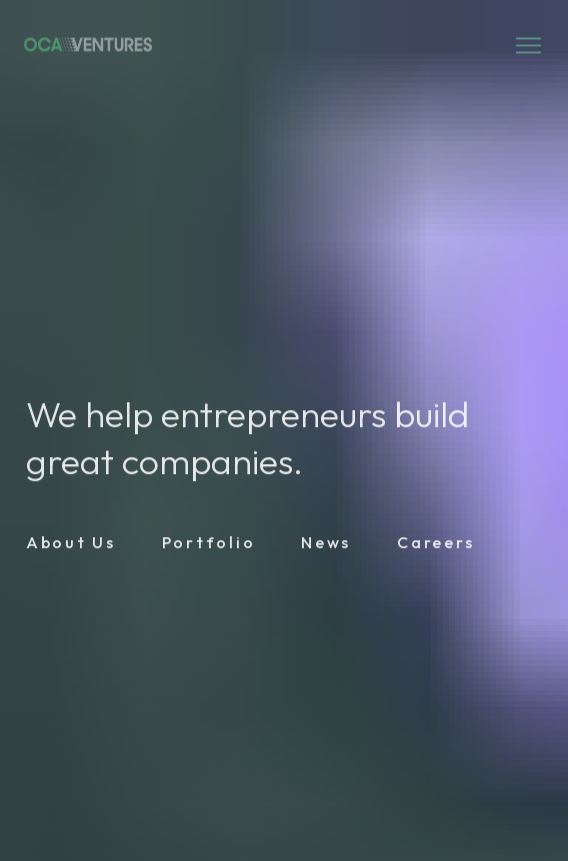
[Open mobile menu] (528, 46)
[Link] (71, 545)
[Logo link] (88, 46)
